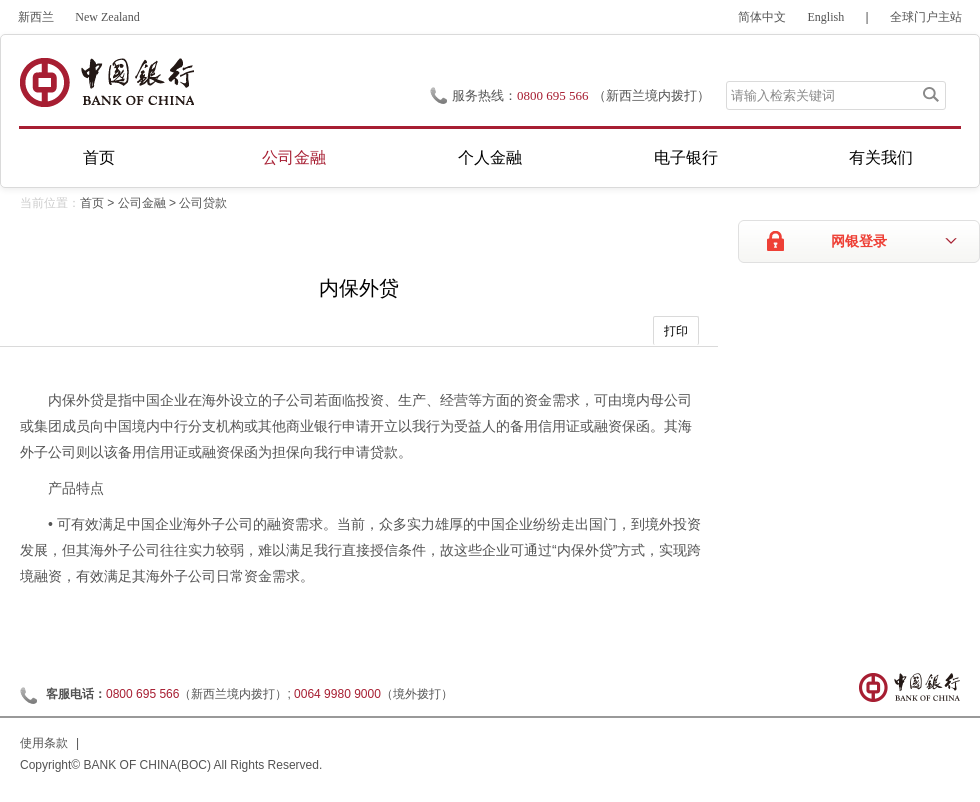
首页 (99, 157)
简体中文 (762, 17)
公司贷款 (203, 203)
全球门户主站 (926, 17)
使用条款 (44, 743)
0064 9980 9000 (337, 694)
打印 (676, 331)
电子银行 (686, 157)
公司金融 (294, 157)
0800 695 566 (553, 95)
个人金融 (490, 157)
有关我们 (881, 157)
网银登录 (859, 241)
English (826, 17)
